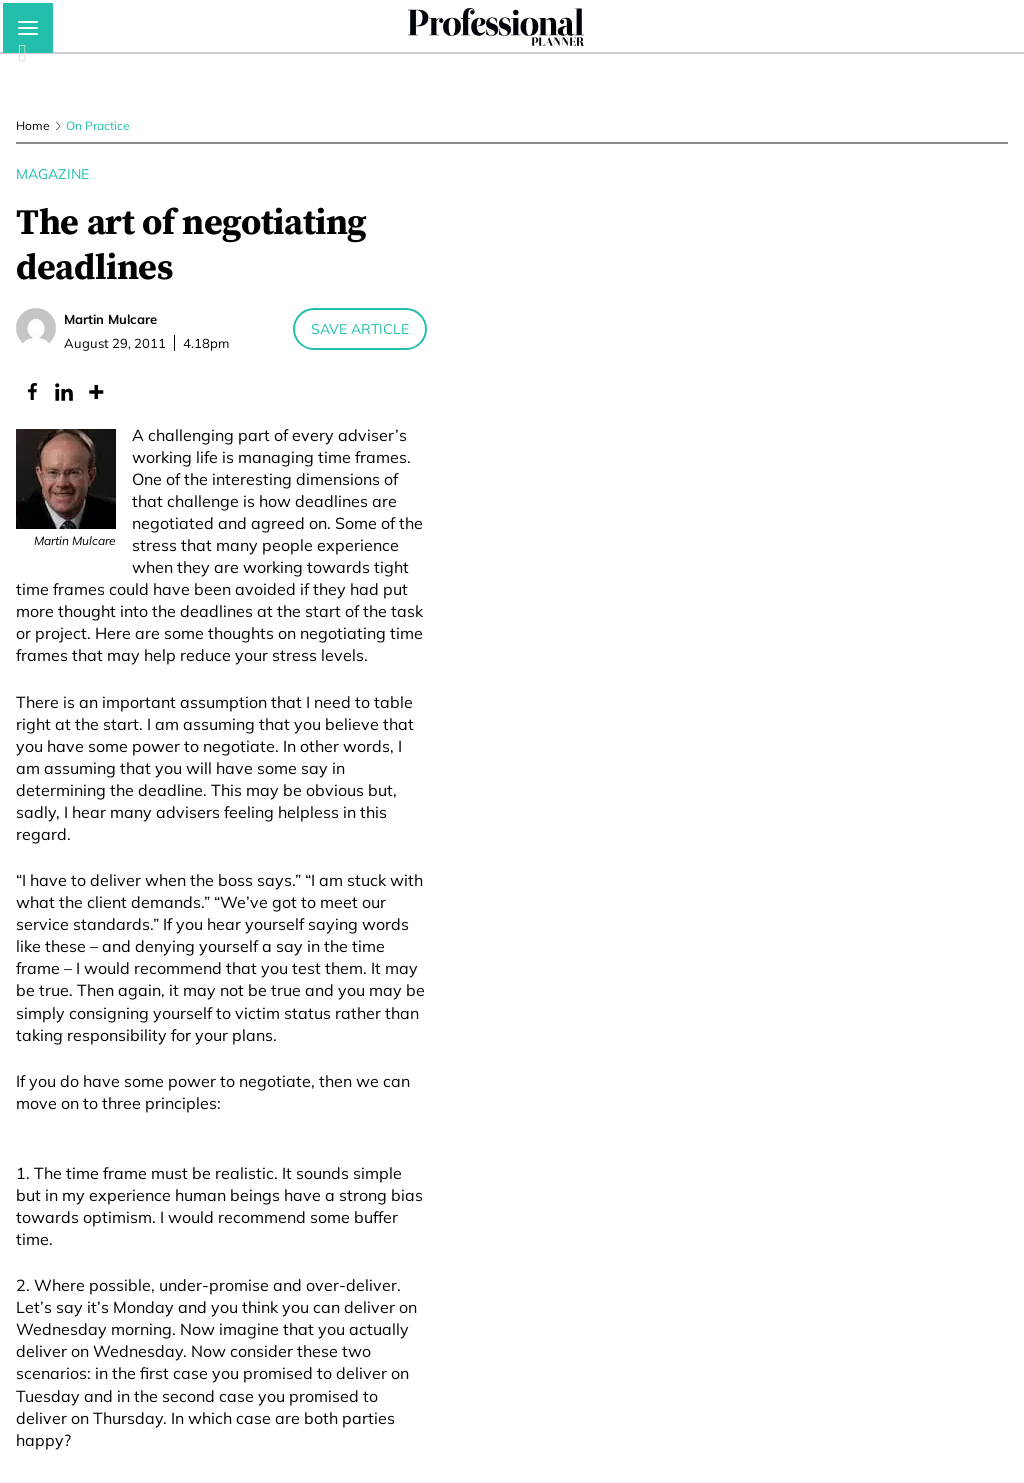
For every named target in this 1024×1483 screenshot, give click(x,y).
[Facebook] (32, 392)
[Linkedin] (64, 392)
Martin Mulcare (110, 319)
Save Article (360, 329)
